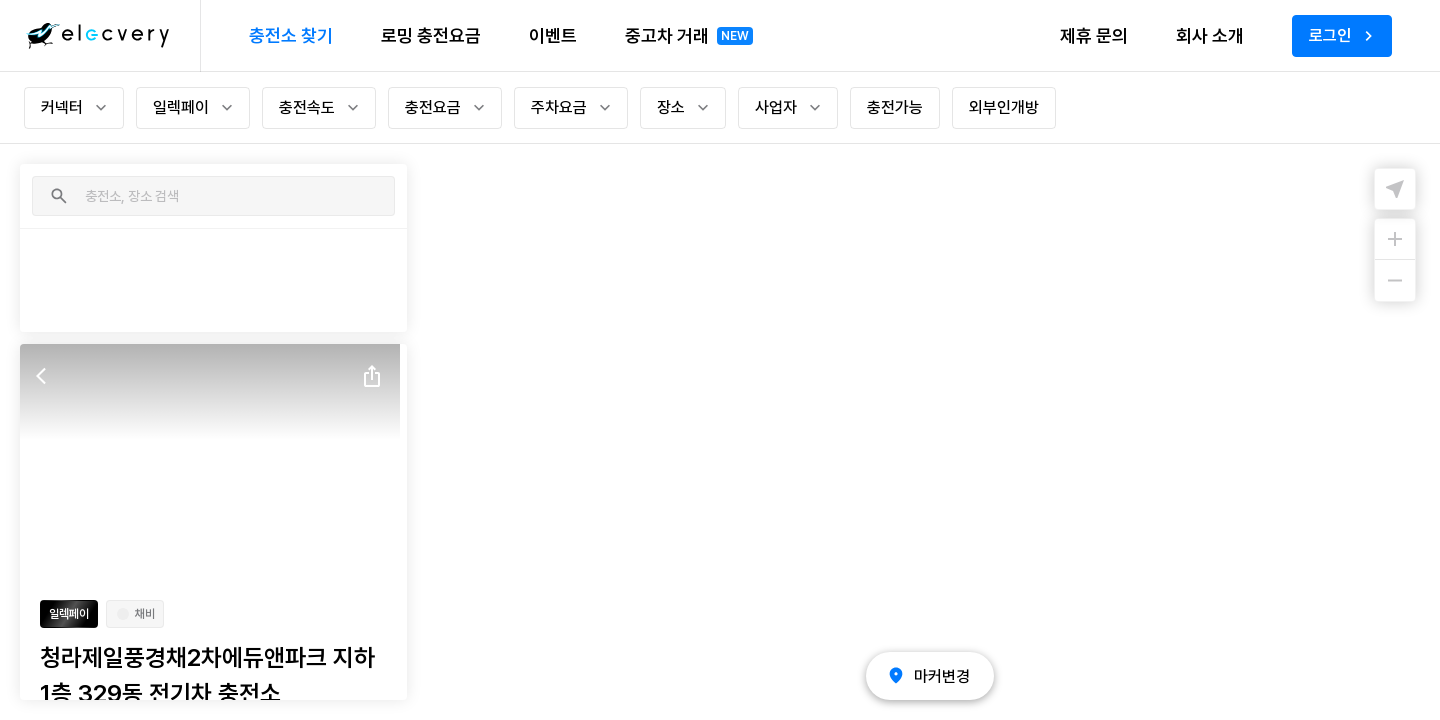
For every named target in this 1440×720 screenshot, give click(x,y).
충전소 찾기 (291, 35)
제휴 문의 (1094, 35)
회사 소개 (1210, 35)
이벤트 (553, 35)
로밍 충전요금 (431, 35)
